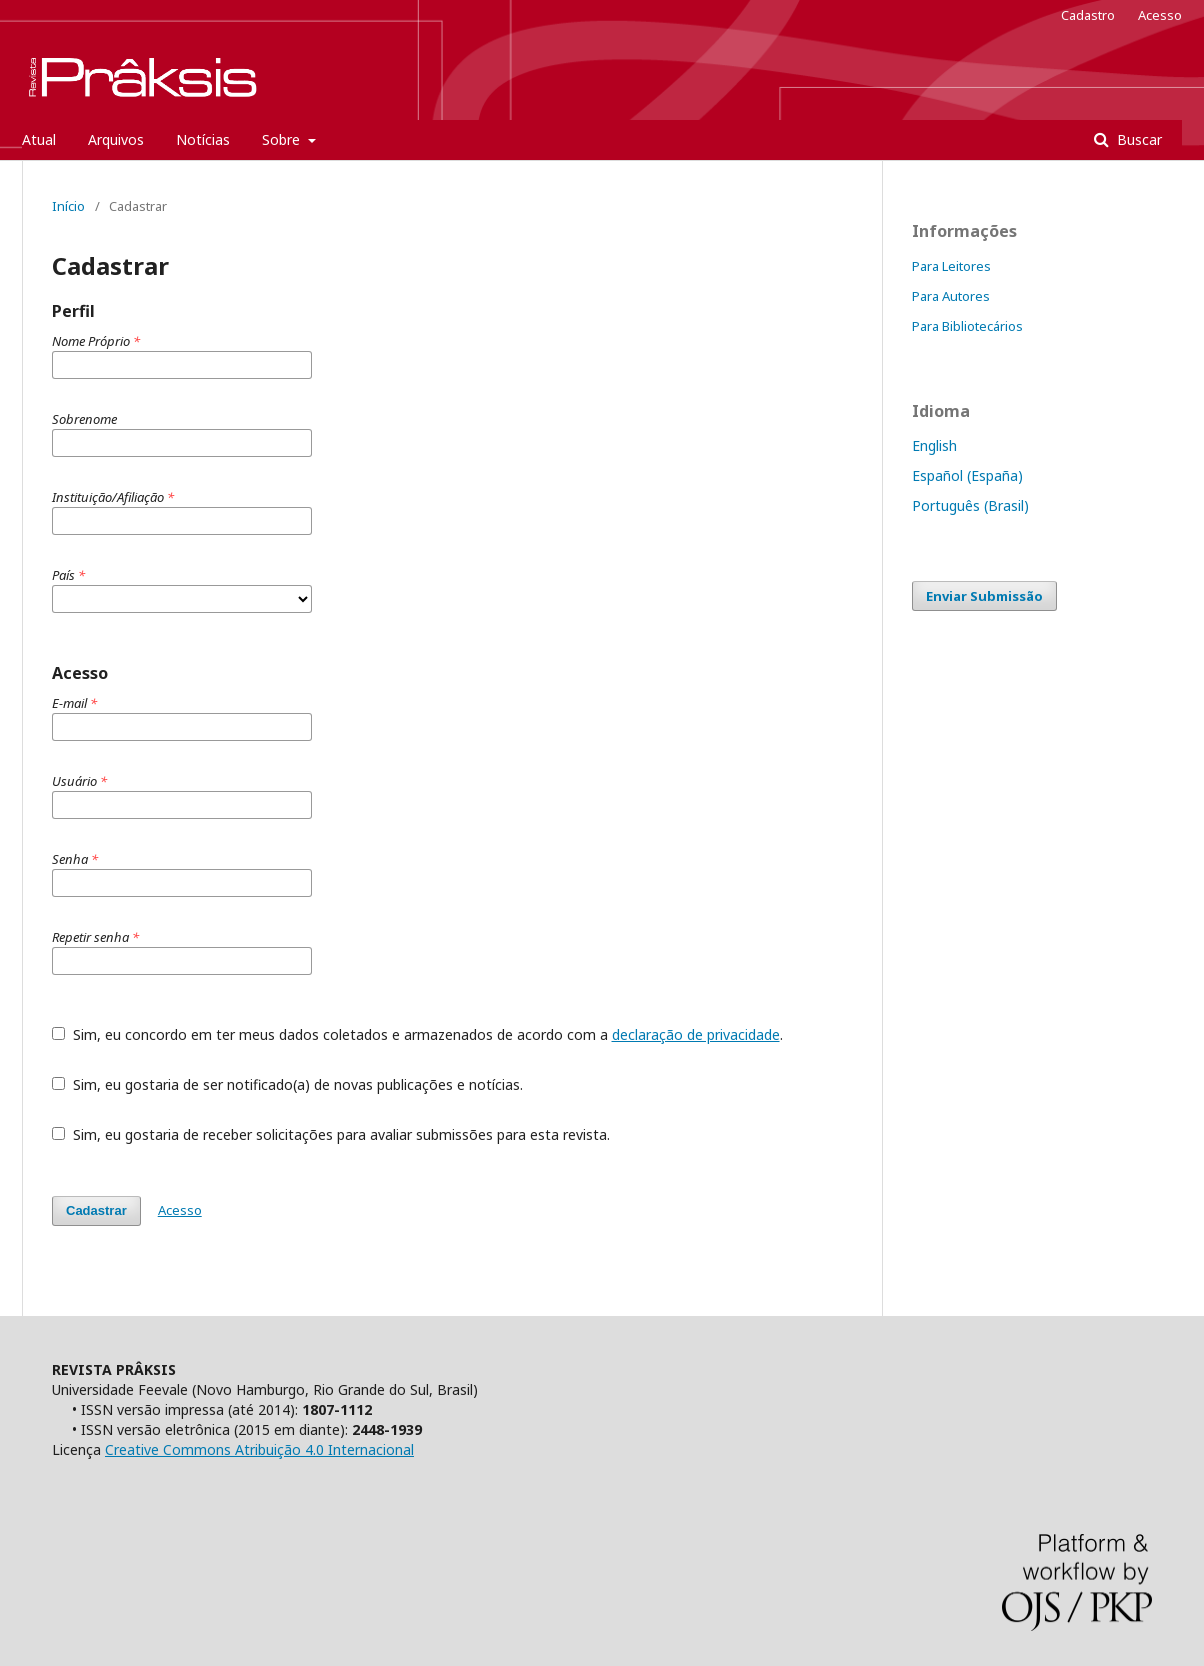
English (934, 445)
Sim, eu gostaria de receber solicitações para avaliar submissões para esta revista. (331, 1134)
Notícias (203, 139)
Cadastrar (96, 1210)
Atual (39, 139)
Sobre (283, 139)
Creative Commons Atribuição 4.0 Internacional (259, 1449)
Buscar (1137, 139)
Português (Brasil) (970, 505)
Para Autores (951, 296)
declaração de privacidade (696, 1034)
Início (68, 206)
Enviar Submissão (984, 596)
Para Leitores (951, 266)
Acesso (1160, 15)
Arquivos (116, 139)
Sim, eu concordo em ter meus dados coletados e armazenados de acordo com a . (417, 1034)
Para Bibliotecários (967, 326)
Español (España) (967, 475)
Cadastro (1088, 15)
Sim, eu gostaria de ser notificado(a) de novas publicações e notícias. (287, 1084)
